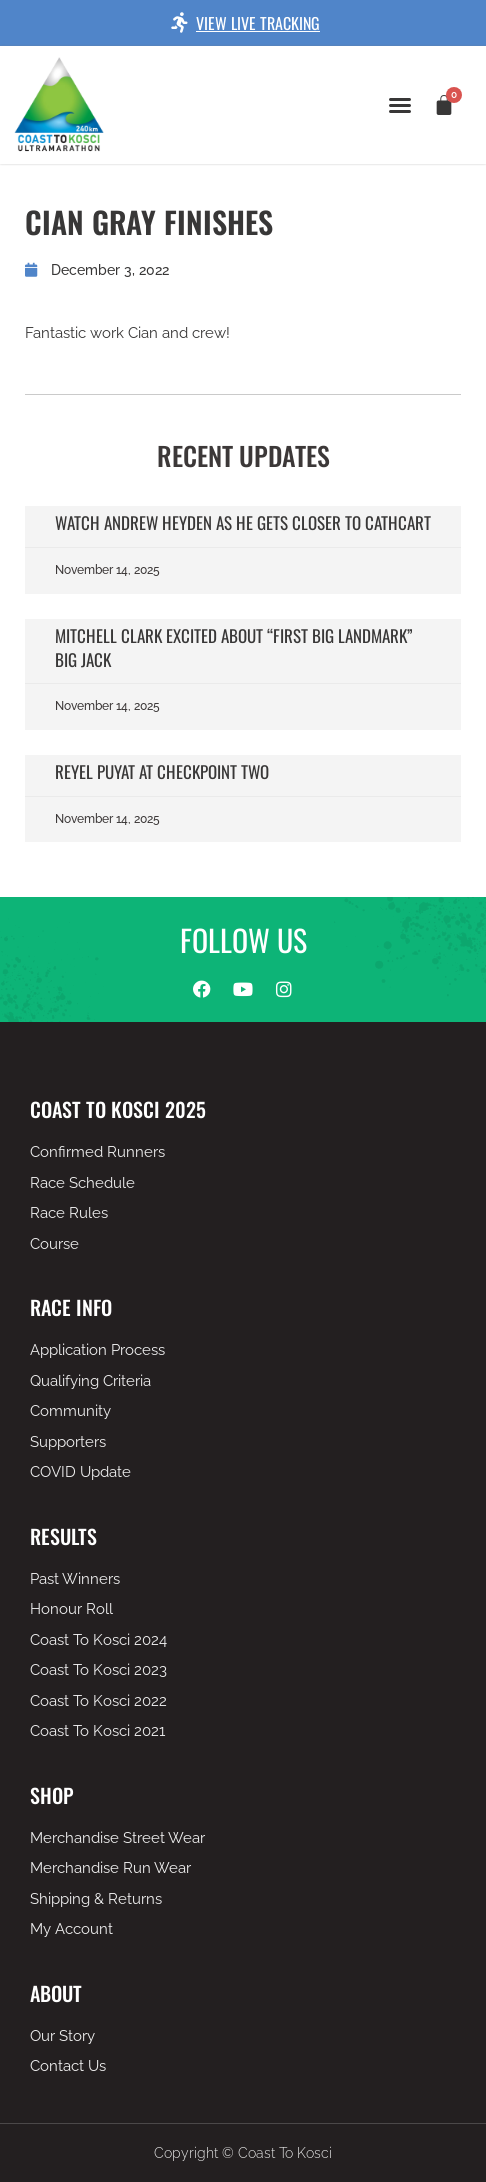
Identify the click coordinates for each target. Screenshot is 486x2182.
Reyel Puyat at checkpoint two (162, 771)
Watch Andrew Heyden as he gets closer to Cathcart (243, 522)
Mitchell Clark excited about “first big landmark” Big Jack (234, 647)
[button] (400, 105)
